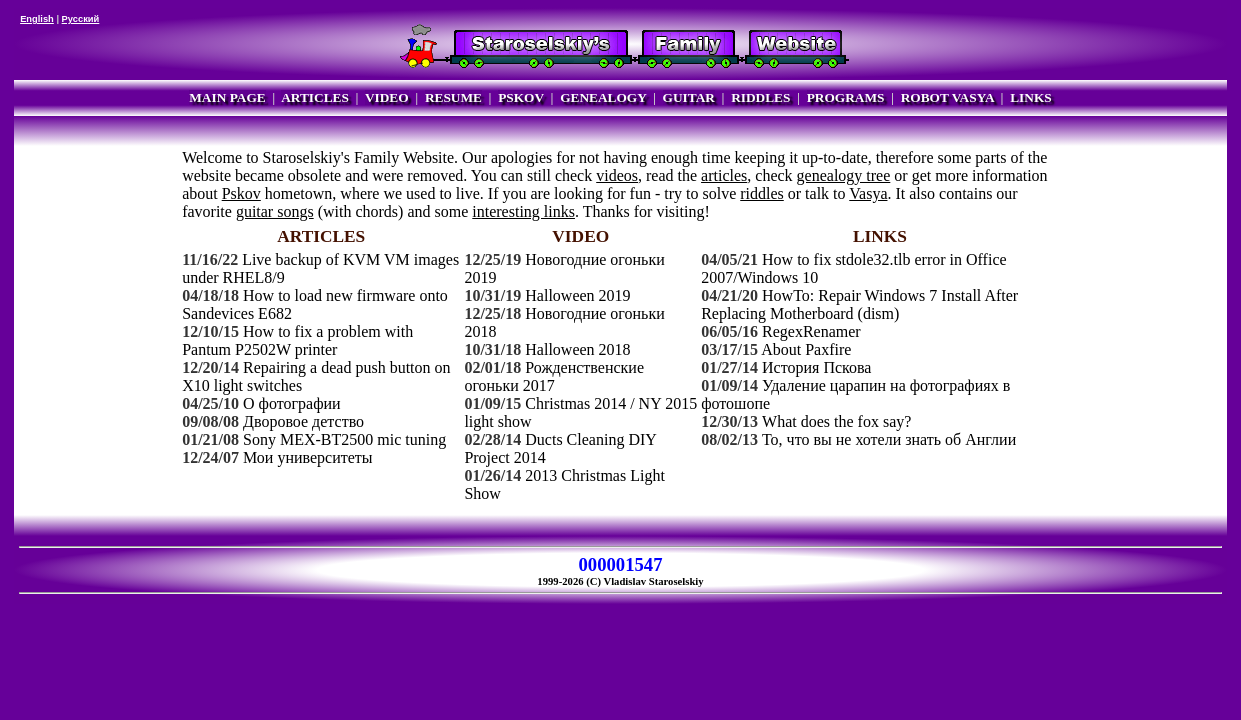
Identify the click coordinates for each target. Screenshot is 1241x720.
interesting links (523, 211)
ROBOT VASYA (947, 97)
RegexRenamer (811, 331)
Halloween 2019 (577, 295)
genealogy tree (844, 175)
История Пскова (816, 367)
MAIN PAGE (227, 97)
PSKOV (521, 97)
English (37, 19)
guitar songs (275, 211)
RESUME (453, 97)
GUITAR (689, 97)
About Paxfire (806, 349)
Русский (81, 19)
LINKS (1030, 97)
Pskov (241, 193)
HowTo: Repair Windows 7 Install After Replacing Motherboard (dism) (859, 304)
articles (724, 175)
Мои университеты (308, 457)
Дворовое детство (303, 421)
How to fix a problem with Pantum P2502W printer (297, 340)
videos (617, 175)
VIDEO (387, 97)
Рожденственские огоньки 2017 (554, 376)
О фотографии (292, 403)
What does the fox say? (836, 421)
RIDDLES (760, 97)
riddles (762, 193)
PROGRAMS (846, 97)
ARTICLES (315, 97)
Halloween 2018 (577, 349)
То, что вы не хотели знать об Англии (889, 439)
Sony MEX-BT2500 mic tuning (344, 439)
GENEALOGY (603, 97)
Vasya (868, 193)
